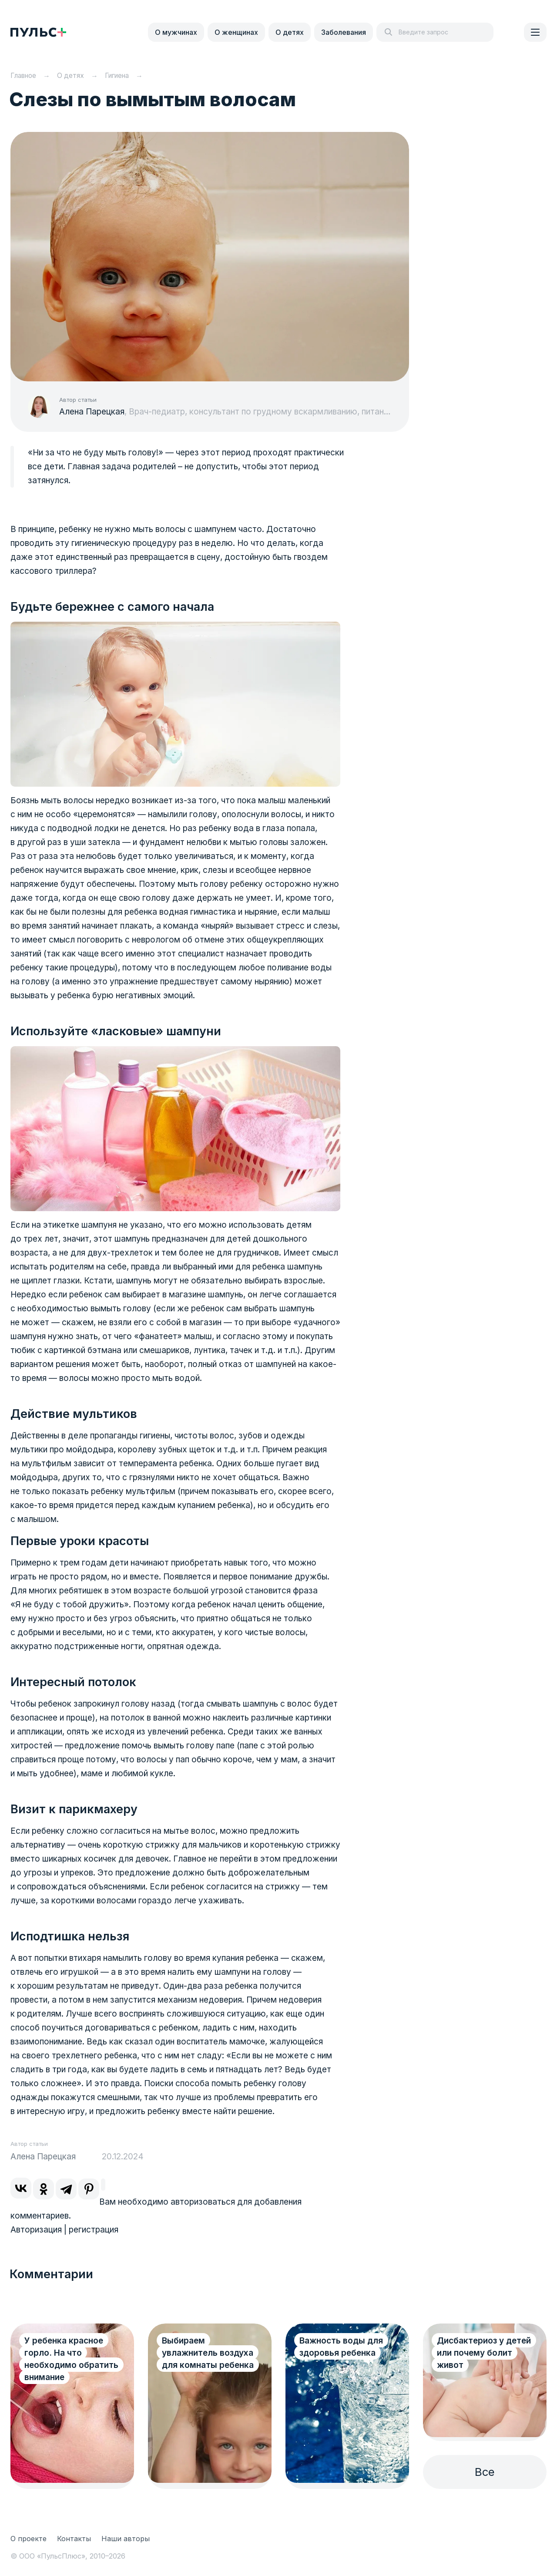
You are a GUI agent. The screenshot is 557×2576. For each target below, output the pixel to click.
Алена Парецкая (91, 412)
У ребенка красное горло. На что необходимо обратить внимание (71, 2359)
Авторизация (36, 2230)
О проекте (28, 2538)
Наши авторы (125, 2538)
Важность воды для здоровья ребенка (341, 2347)
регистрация (93, 2230)
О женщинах (236, 32)
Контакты (74, 2538)
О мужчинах (176, 32)
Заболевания (343, 32)
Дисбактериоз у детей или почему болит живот (484, 2353)
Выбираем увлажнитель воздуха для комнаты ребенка (208, 2353)
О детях (289, 32)
